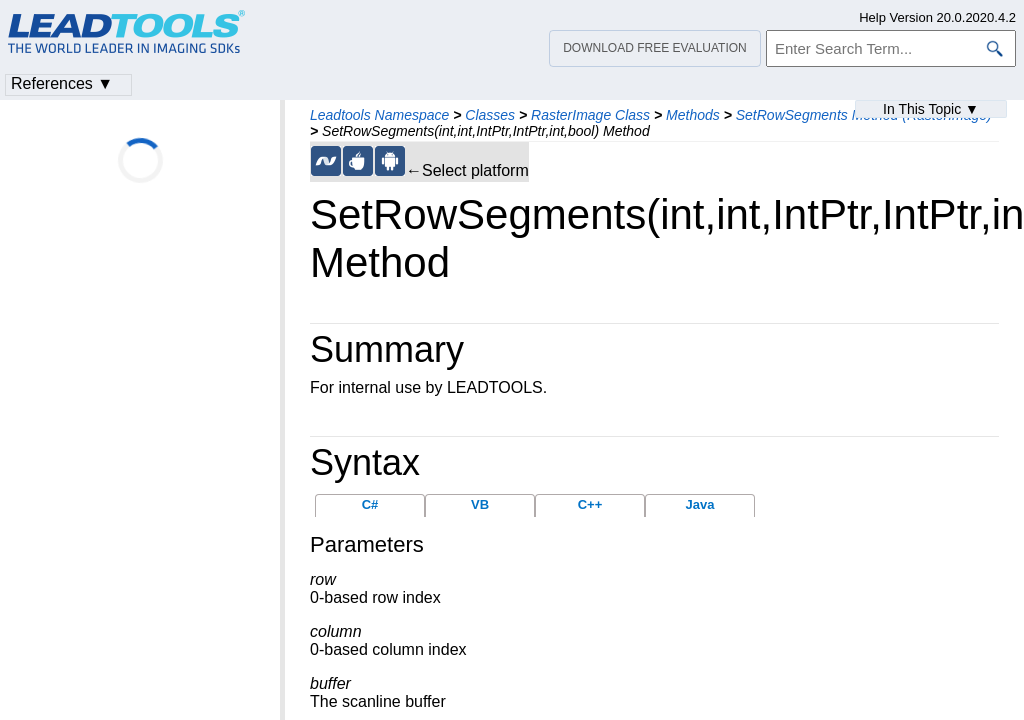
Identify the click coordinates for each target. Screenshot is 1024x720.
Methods (693, 115)
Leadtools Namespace (379, 115)
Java (700, 504)
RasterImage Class (590, 115)
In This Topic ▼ (931, 109)
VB (480, 504)
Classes (490, 115)
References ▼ (62, 83)
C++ (590, 504)
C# (370, 504)
